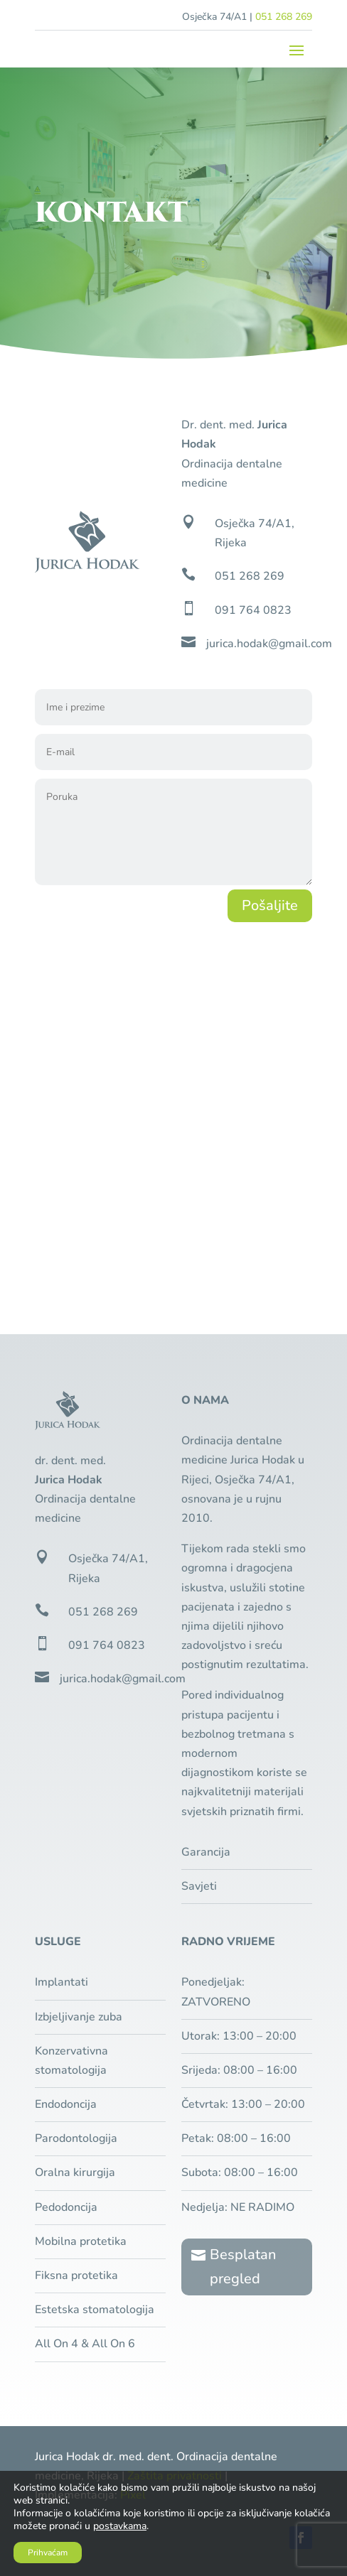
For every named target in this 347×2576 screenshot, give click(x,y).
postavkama (119, 2526)
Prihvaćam (48, 2552)
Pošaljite (270, 905)
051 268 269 (283, 16)
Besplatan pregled (243, 2266)
